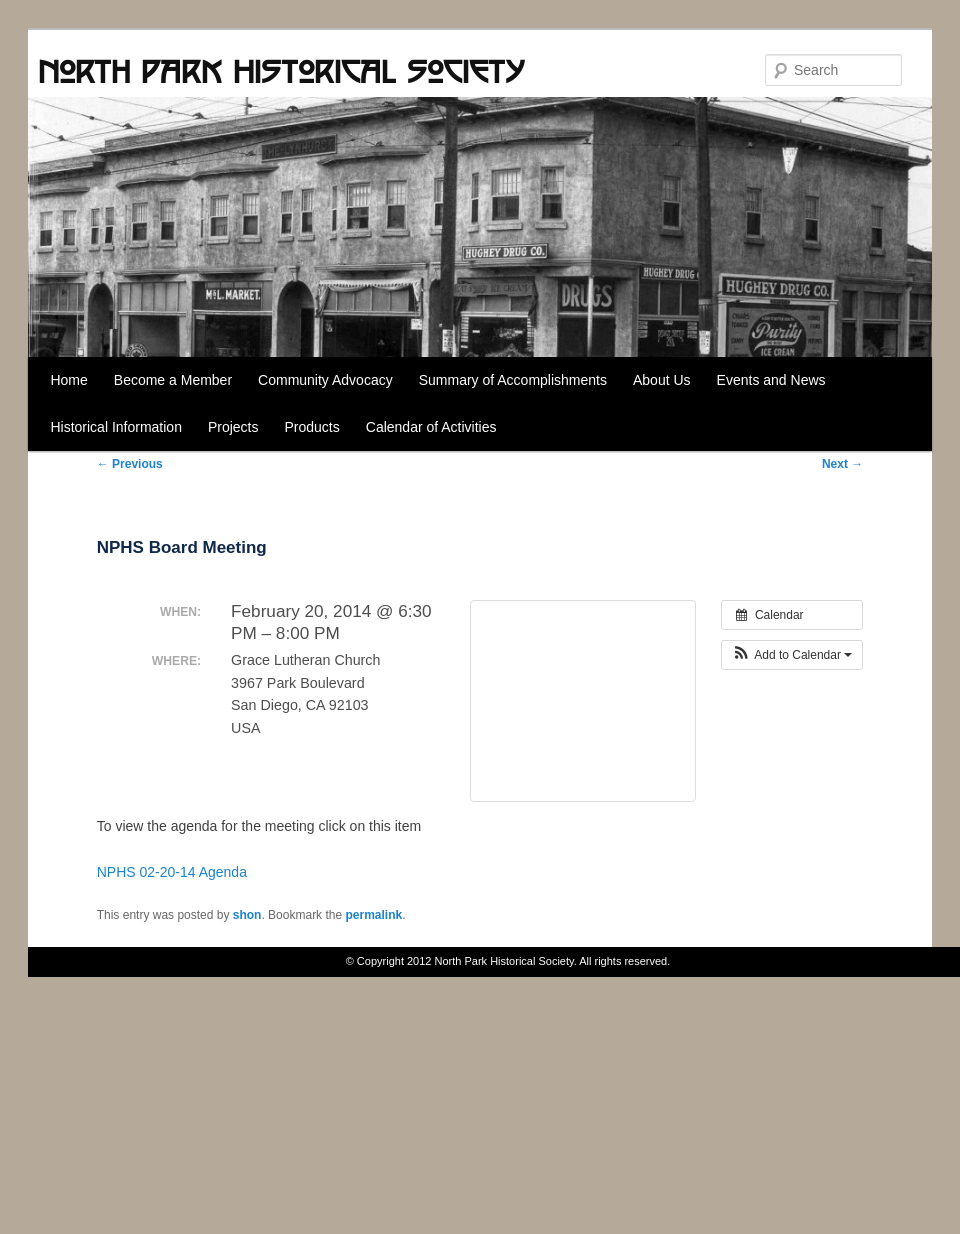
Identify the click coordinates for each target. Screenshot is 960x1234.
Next (842, 464)
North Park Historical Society (281, 71)
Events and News (771, 380)
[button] (792, 655)
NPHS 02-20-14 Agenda (172, 872)
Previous (130, 464)
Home (68, 380)
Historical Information (116, 427)
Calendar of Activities (431, 427)
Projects (233, 427)
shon (247, 915)
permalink (373, 915)
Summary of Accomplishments (513, 380)
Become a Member (173, 380)
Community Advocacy (325, 380)
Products (312, 427)
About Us (662, 380)
